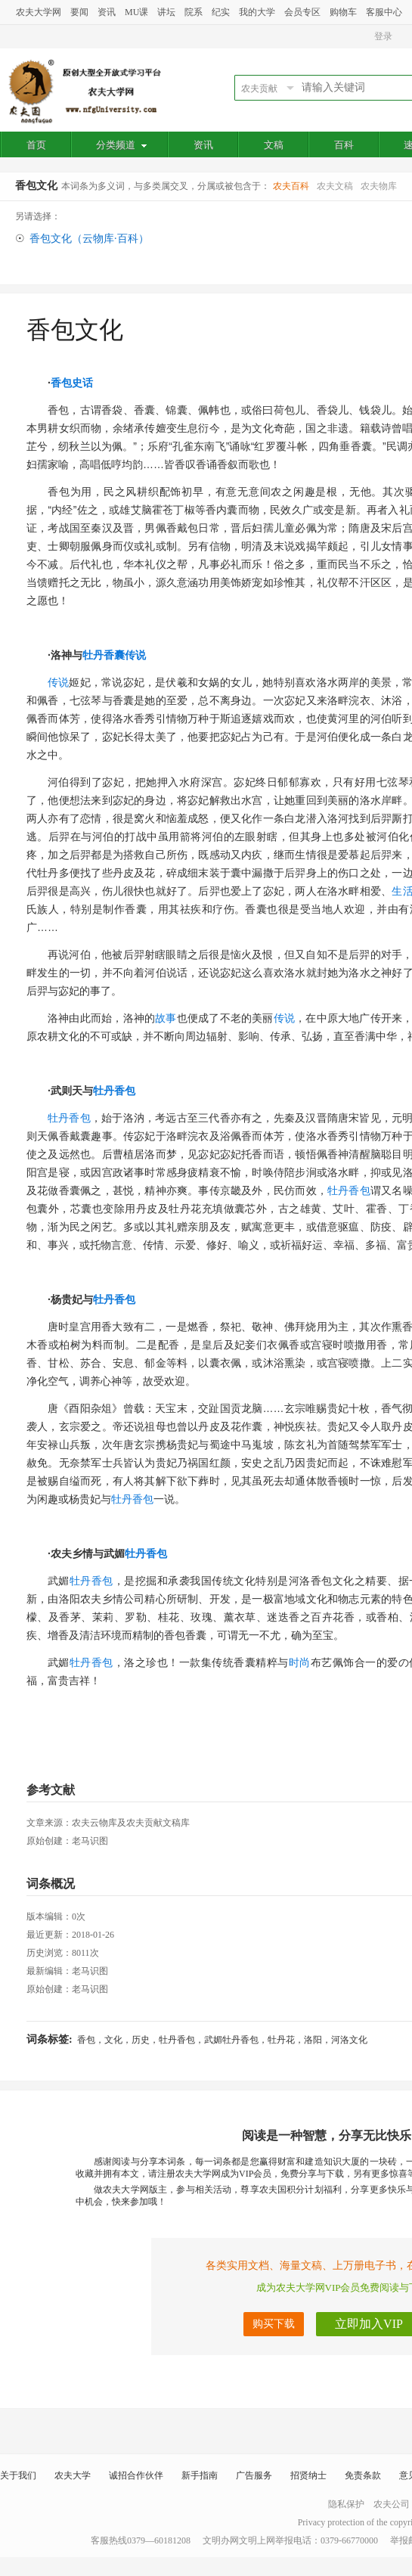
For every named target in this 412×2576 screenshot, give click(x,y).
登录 (383, 36)
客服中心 (384, 12)
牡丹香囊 (103, 655)
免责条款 (363, 2475)
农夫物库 (379, 186)
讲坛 (166, 12)
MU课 (136, 12)
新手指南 (199, 2475)
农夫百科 (291, 186)
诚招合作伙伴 (136, 2475)
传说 (135, 655)
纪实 (221, 12)
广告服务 (254, 2475)
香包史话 (72, 383)
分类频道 (121, 145)
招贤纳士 (308, 2475)
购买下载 (273, 2323)
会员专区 (302, 12)
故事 (165, 1018)
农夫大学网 (38, 12)
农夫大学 (72, 2475)
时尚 (300, 1662)
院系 (193, 12)
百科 (344, 145)
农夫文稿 (335, 186)
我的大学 (257, 12)
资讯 (107, 12)
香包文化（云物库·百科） (89, 238)
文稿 (273, 145)
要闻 (79, 12)
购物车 (343, 12)
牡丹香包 (114, 1091)
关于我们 (18, 2475)
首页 (36, 145)
